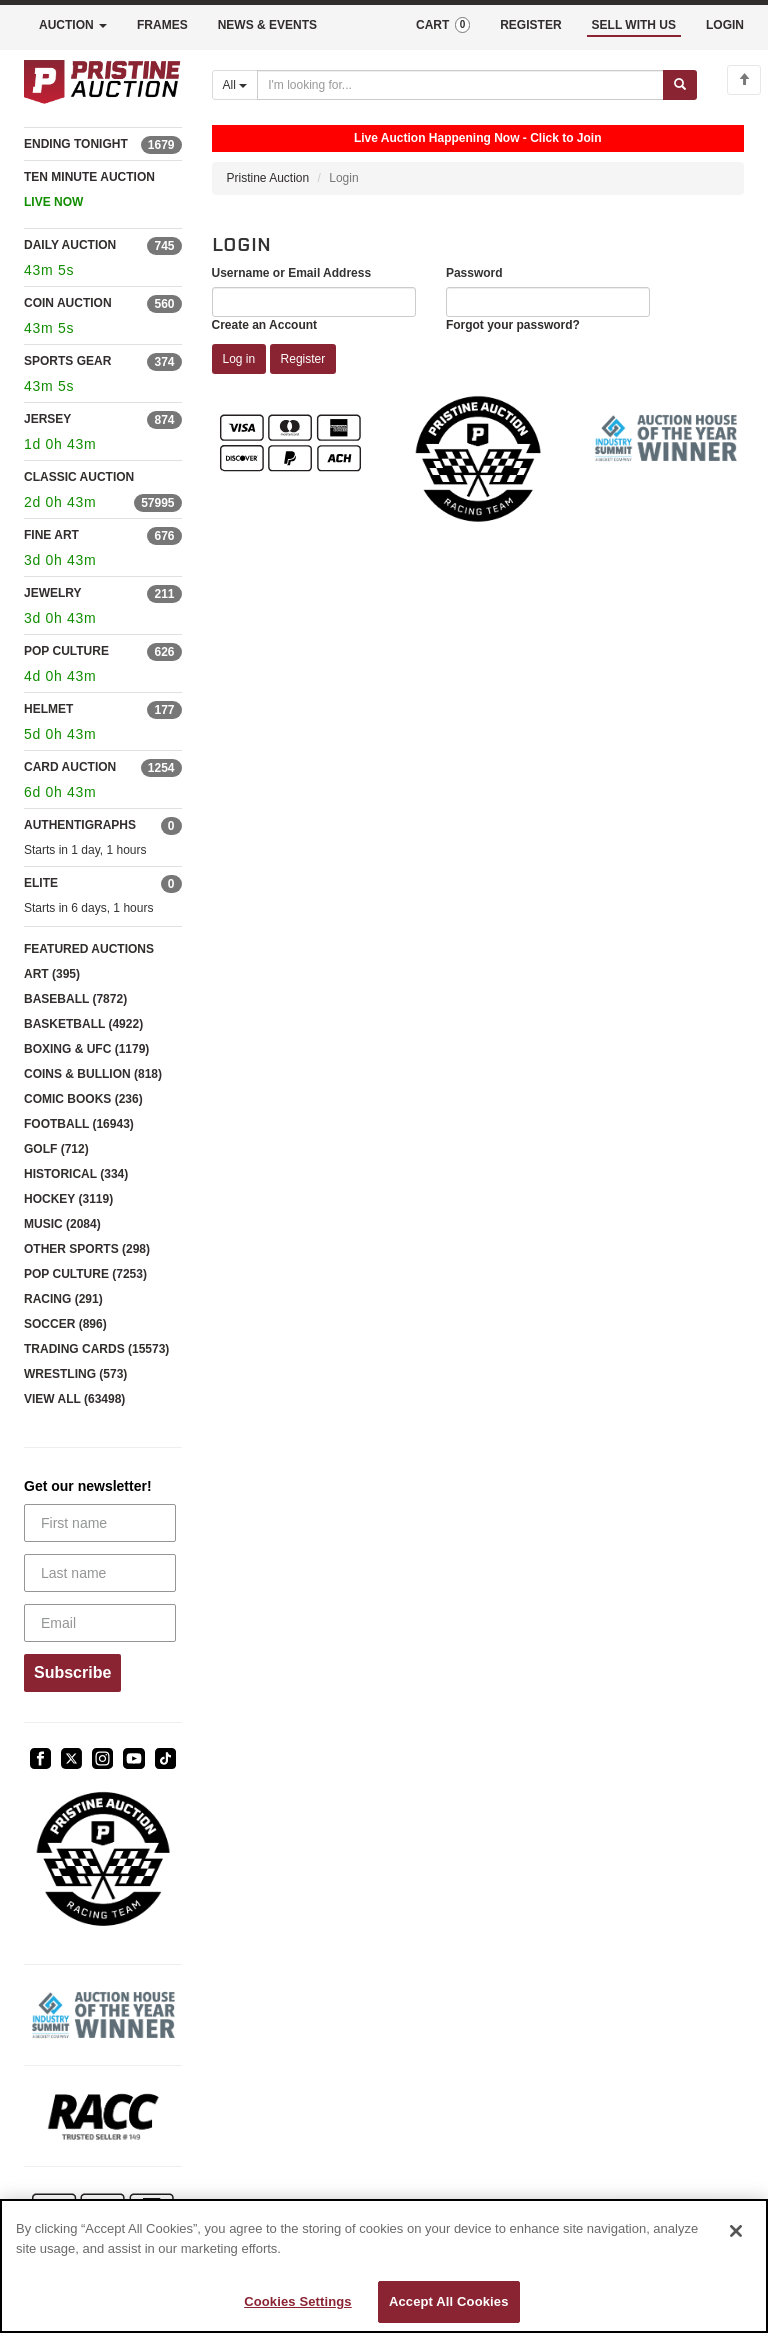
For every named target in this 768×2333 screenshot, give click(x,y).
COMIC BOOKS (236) (83, 1099)
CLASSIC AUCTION (79, 477)
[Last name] (100, 1573)
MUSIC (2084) (62, 1224)
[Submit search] (680, 85)
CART (443, 25)
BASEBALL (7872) (75, 999)
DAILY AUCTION (70, 245)
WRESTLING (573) (75, 1374)
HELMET (48, 709)
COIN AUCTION (68, 303)
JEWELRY (53, 593)
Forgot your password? (513, 325)
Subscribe (72, 1672)
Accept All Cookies (449, 2301)
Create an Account (265, 325)
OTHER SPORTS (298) (87, 1249)
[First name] (100, 1523)
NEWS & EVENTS (267, 25)
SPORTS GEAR (67, 361)
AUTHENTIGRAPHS (80, 825)
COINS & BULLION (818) (93, 1074)
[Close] (736, 2231)
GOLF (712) (56, 1149)
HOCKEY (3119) (68, 1199)
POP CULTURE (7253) (85, 1274)
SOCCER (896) (65, 1324)
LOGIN (725, 25)
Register (303, 359)
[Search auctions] (460, 85)
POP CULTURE (66, 651)
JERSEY (47, 419)
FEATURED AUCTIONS (89, 949)
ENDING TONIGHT (76, 144)
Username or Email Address (292, 273)
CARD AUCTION (70, 767)
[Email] (100, 1623)
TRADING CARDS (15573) (96, 1349)
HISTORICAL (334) (76, 1174)
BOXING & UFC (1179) (86, 1049)
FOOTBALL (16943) (79, 1124)
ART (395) (52, 974)
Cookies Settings (298, 2301)
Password (474, 273)
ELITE (41, 883)
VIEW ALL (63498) (74, 1399)
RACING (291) (63, 1299)
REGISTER (530, 25)
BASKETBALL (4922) (83, 1024)
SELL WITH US (634, 25)
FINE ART (51, 535)
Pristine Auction (268, 178)
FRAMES (162, 25)
